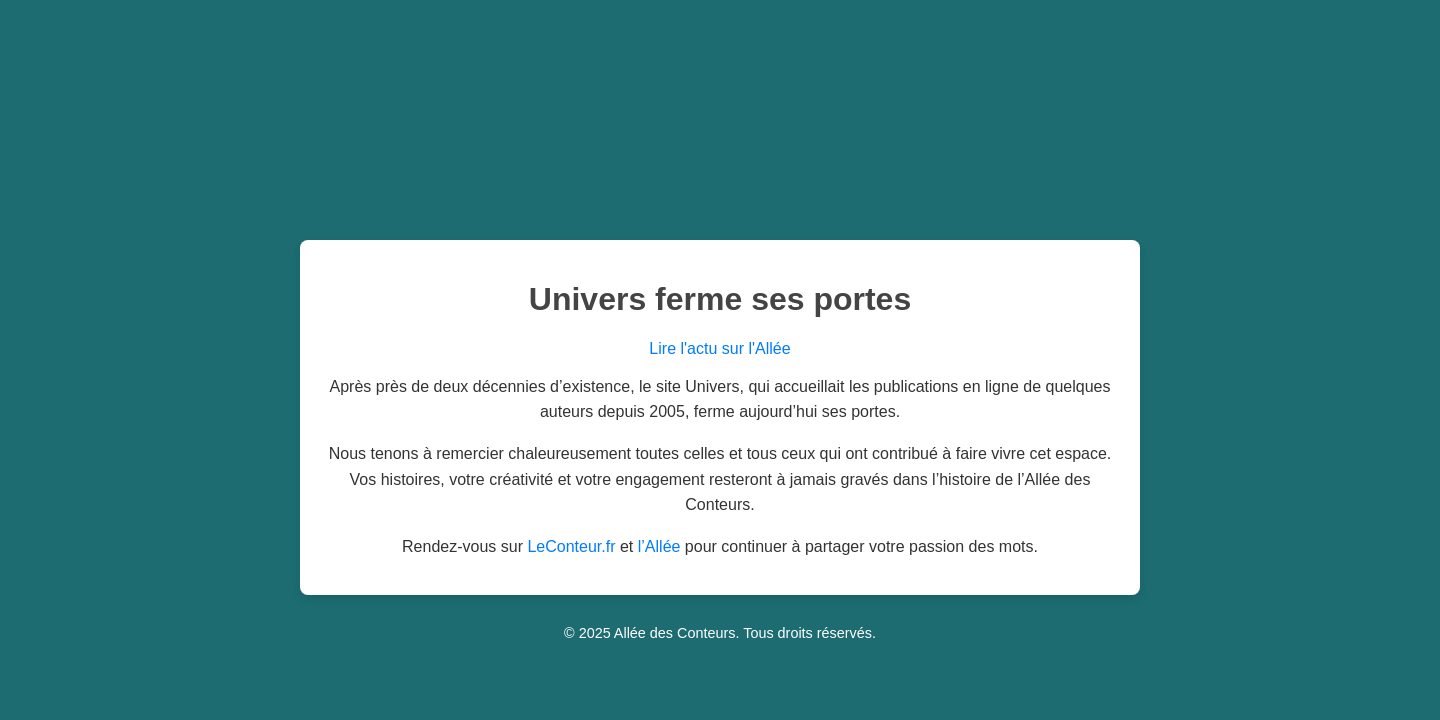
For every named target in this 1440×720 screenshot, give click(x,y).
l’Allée (659, 546)
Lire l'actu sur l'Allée (719, 348)
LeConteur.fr (571, 546)
